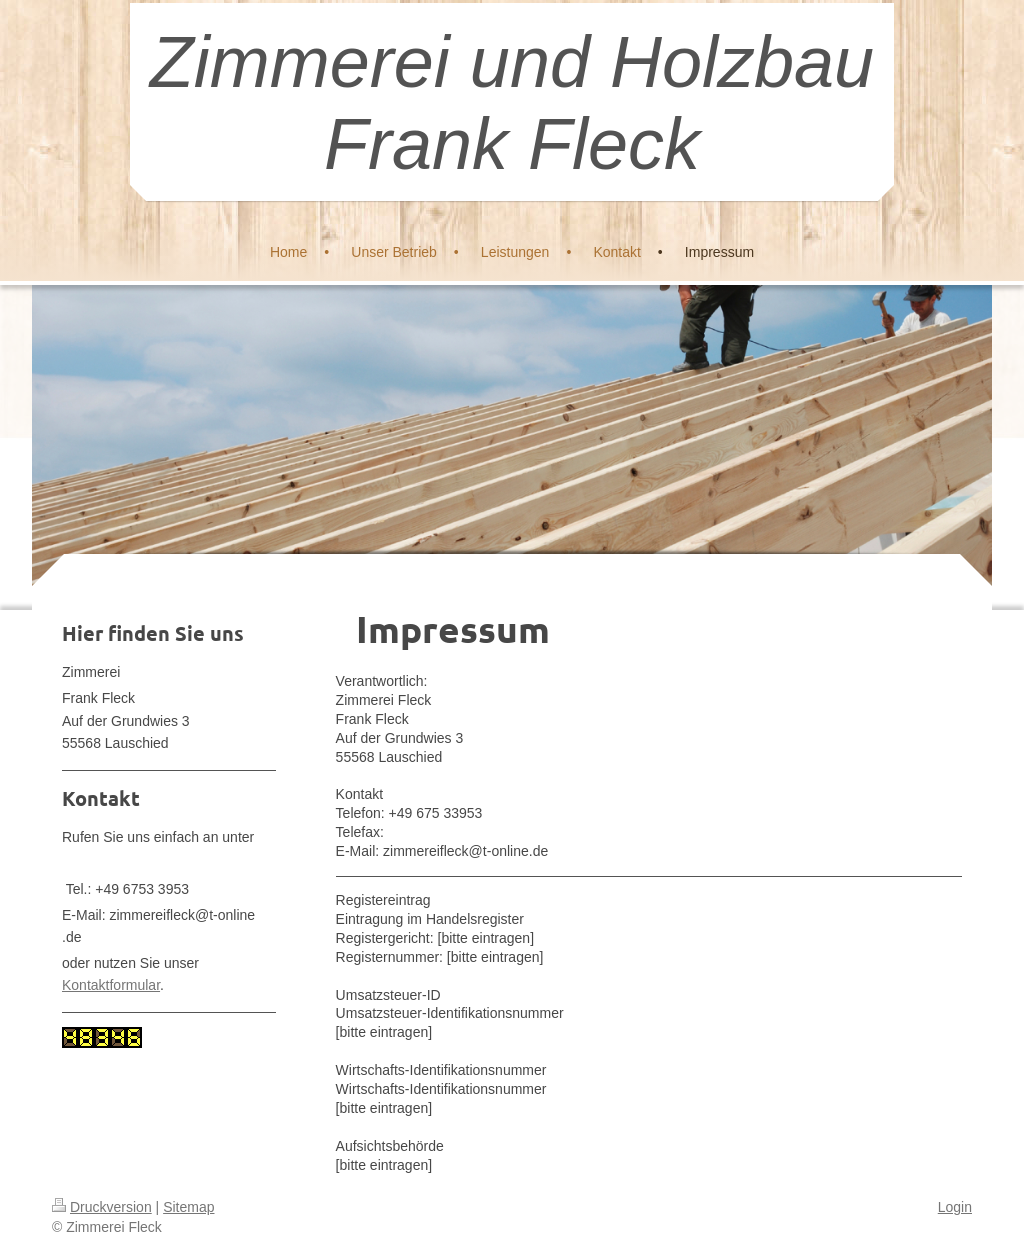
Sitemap (188, 1207)
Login (955, 1207)
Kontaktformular (111, 985)
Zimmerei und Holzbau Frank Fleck (512, 103)
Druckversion (102, 1207)
